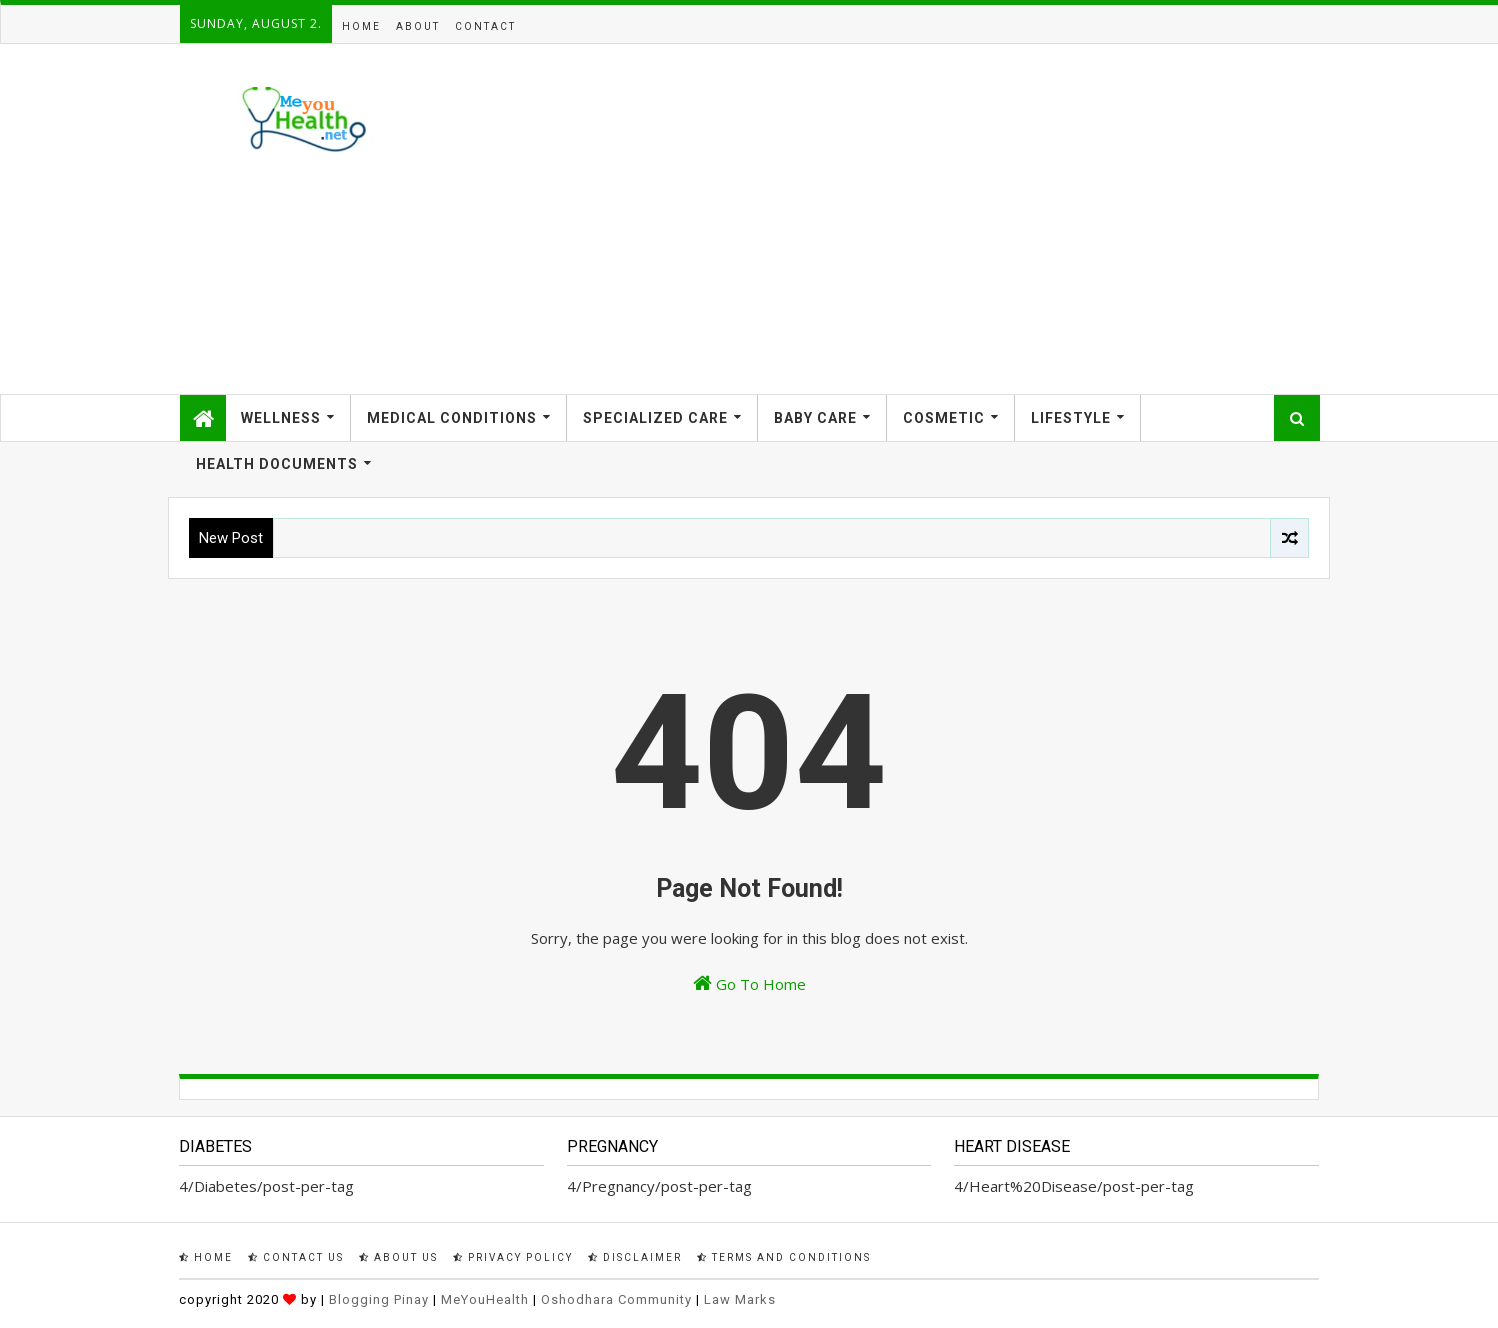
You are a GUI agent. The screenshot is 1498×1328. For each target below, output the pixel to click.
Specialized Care (655, 418)
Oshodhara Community (616, 1299)
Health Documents (277, 464)
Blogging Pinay (379, 1299)
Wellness (281, 418)
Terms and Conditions (784, 1257)
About (418, 26)
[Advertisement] (955, 219)
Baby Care (815, 418)
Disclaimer (635, 1257)
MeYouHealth (485, 1299)
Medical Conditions (452, 418)
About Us (398, 1257)
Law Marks (740, 1299)
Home (361, 26)
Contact (485, 26)
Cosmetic (944, 418)
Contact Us (296, 1257)
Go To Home (749, 983)
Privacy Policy (513, 1257)
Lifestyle (1071, 418)
